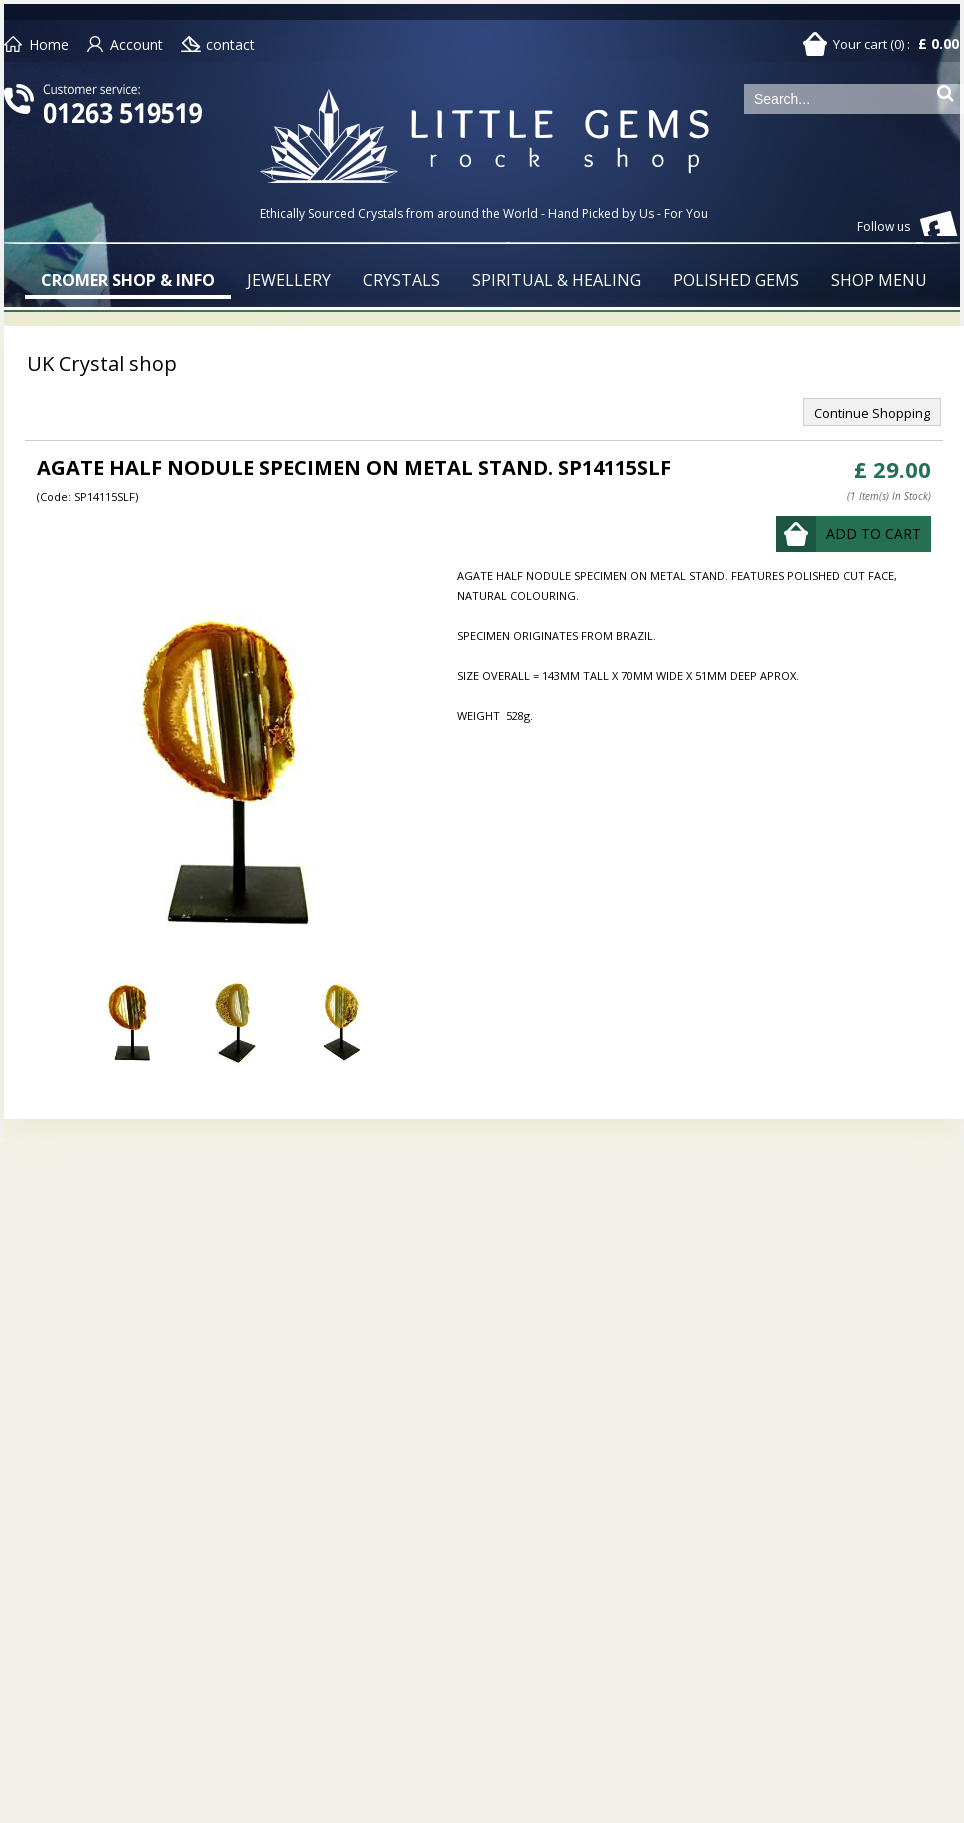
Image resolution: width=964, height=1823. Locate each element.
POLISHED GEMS (736, 280)
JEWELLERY (289, 280)
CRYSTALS (401, 280)
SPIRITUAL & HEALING (556, 280)
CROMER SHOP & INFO (128, 280)
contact (230, 44)
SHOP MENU (879, 280)
